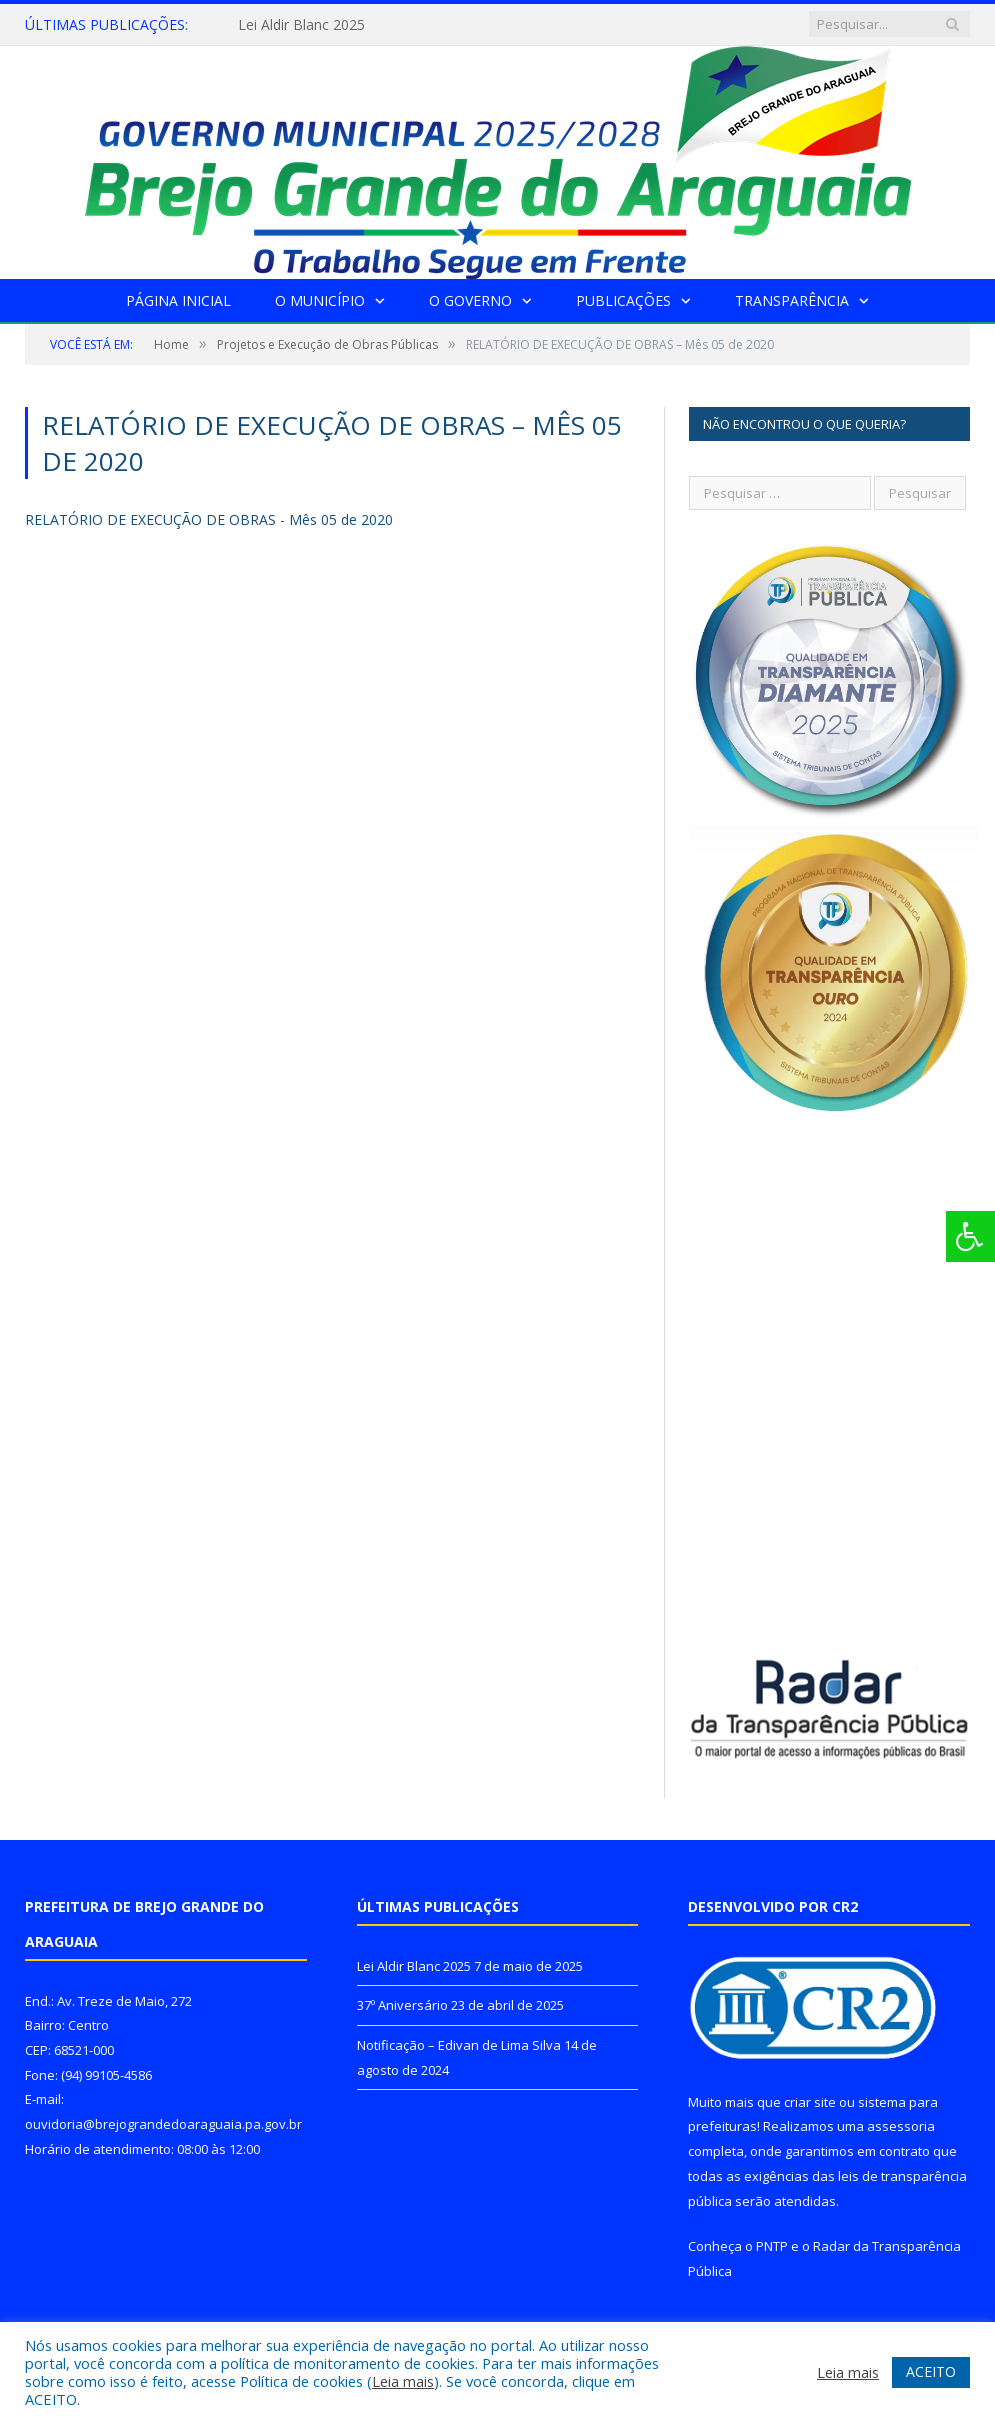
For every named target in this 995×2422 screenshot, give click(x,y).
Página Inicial (178, 300)
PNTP (772, 2246)
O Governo (470, 300)
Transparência (792, 300)
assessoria (901, 2126)
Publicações (623, 300)
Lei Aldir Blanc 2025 (301, 25)
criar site (810, 2102)
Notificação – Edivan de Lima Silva (459, 2045)
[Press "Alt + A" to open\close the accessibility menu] (970, 1236)
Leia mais (403, 2381)
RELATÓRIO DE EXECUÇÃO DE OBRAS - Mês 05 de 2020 (209, 519)
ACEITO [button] (931, 2371)
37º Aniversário (402, 2005)
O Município (320, 300)
